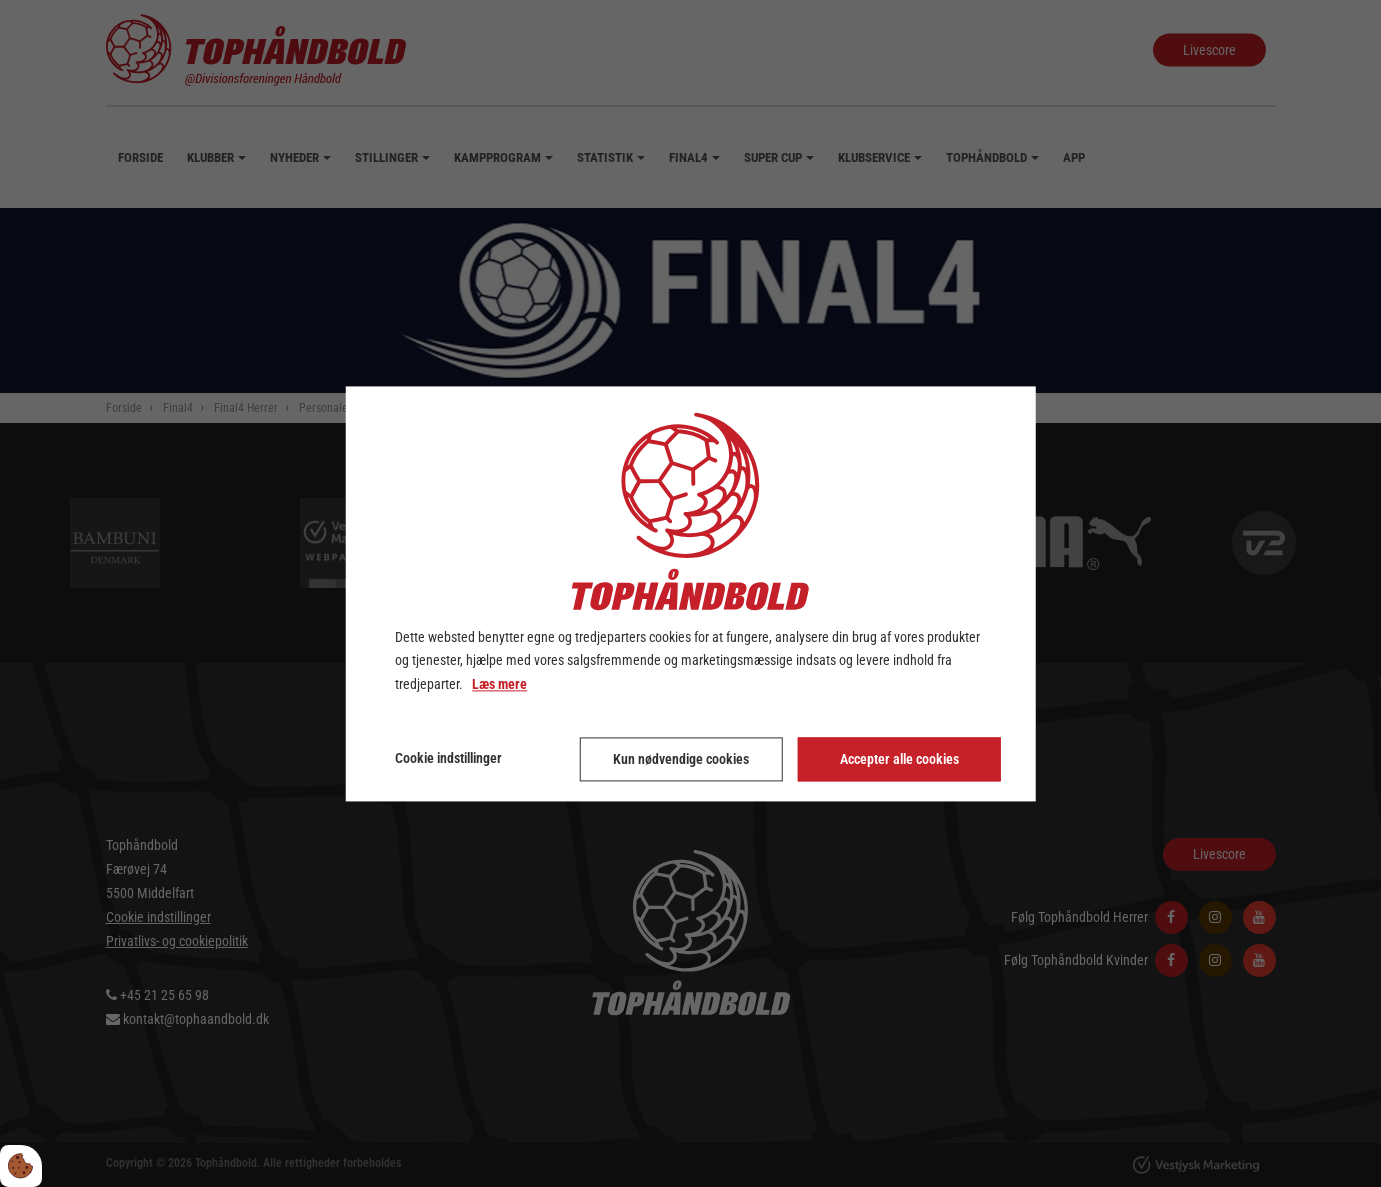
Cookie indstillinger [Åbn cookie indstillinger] (448, 758)
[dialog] (690, 593)
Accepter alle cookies (899, 759)
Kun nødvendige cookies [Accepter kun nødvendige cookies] (681, 759)
